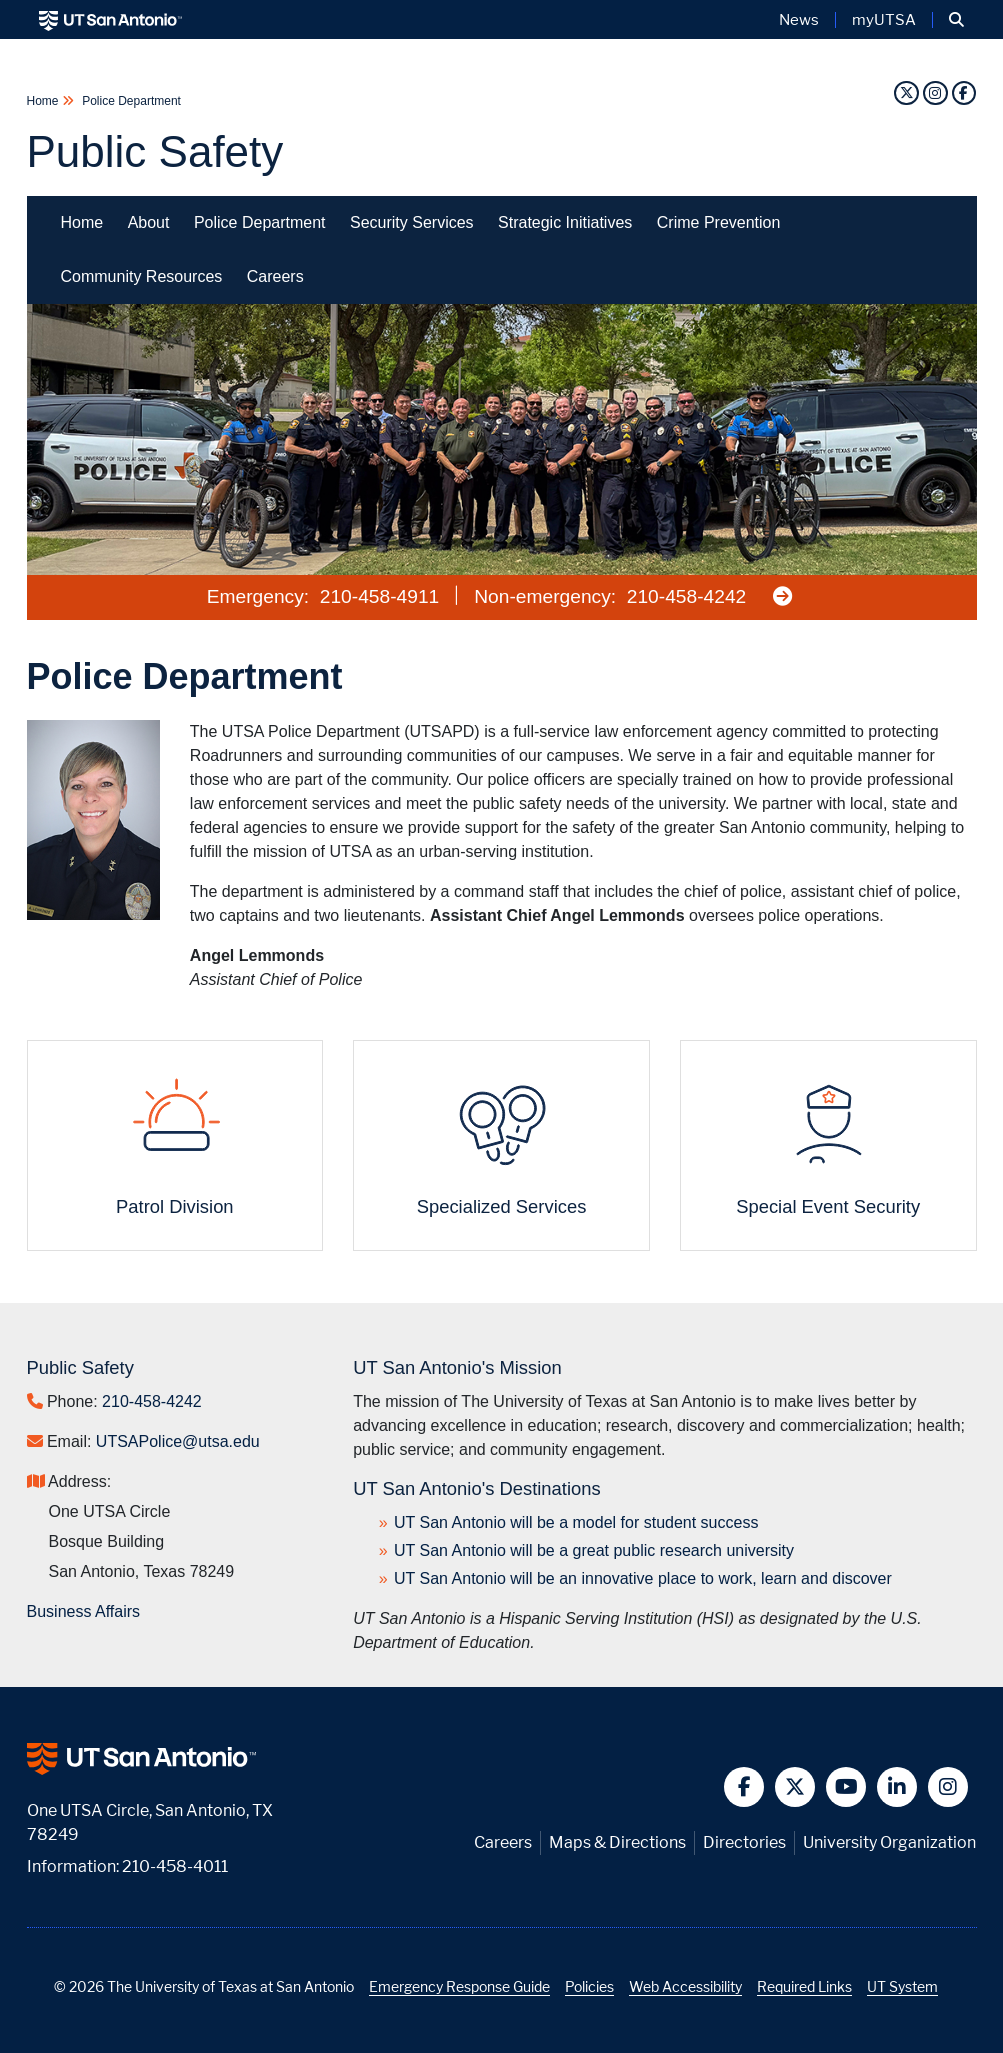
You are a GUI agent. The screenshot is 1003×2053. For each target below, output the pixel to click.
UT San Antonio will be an (643, 1578)
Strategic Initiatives (565, 222)
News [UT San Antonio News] (799, 20)
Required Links (804, 1986)
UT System (902, 1986)
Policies (589, 1986)
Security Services (412, 222)
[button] (956, 20)
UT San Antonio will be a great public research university (594, 1550)
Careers (275, 276)
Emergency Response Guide (459, 1986)
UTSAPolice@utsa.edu (178, 1441)
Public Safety (155, 151)
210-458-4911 (380, 596)
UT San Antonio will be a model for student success (576, 1522)
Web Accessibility (685, 1986)
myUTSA (884, 20)
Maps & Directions (617, 1842)
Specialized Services (502, 1206)
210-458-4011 (175, 1866)
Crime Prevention (719, 222)
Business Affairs (84, 1611)
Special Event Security (828, 1206)
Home (44, 101)
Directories (744, 1842)
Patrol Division (175, 1206)
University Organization (889, 1842)
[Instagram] (935, 92)
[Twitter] (906, 92)
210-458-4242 (687, 596)
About (149, 222)
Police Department (130, 101)
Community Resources (142, 276)
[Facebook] (964, 92)
